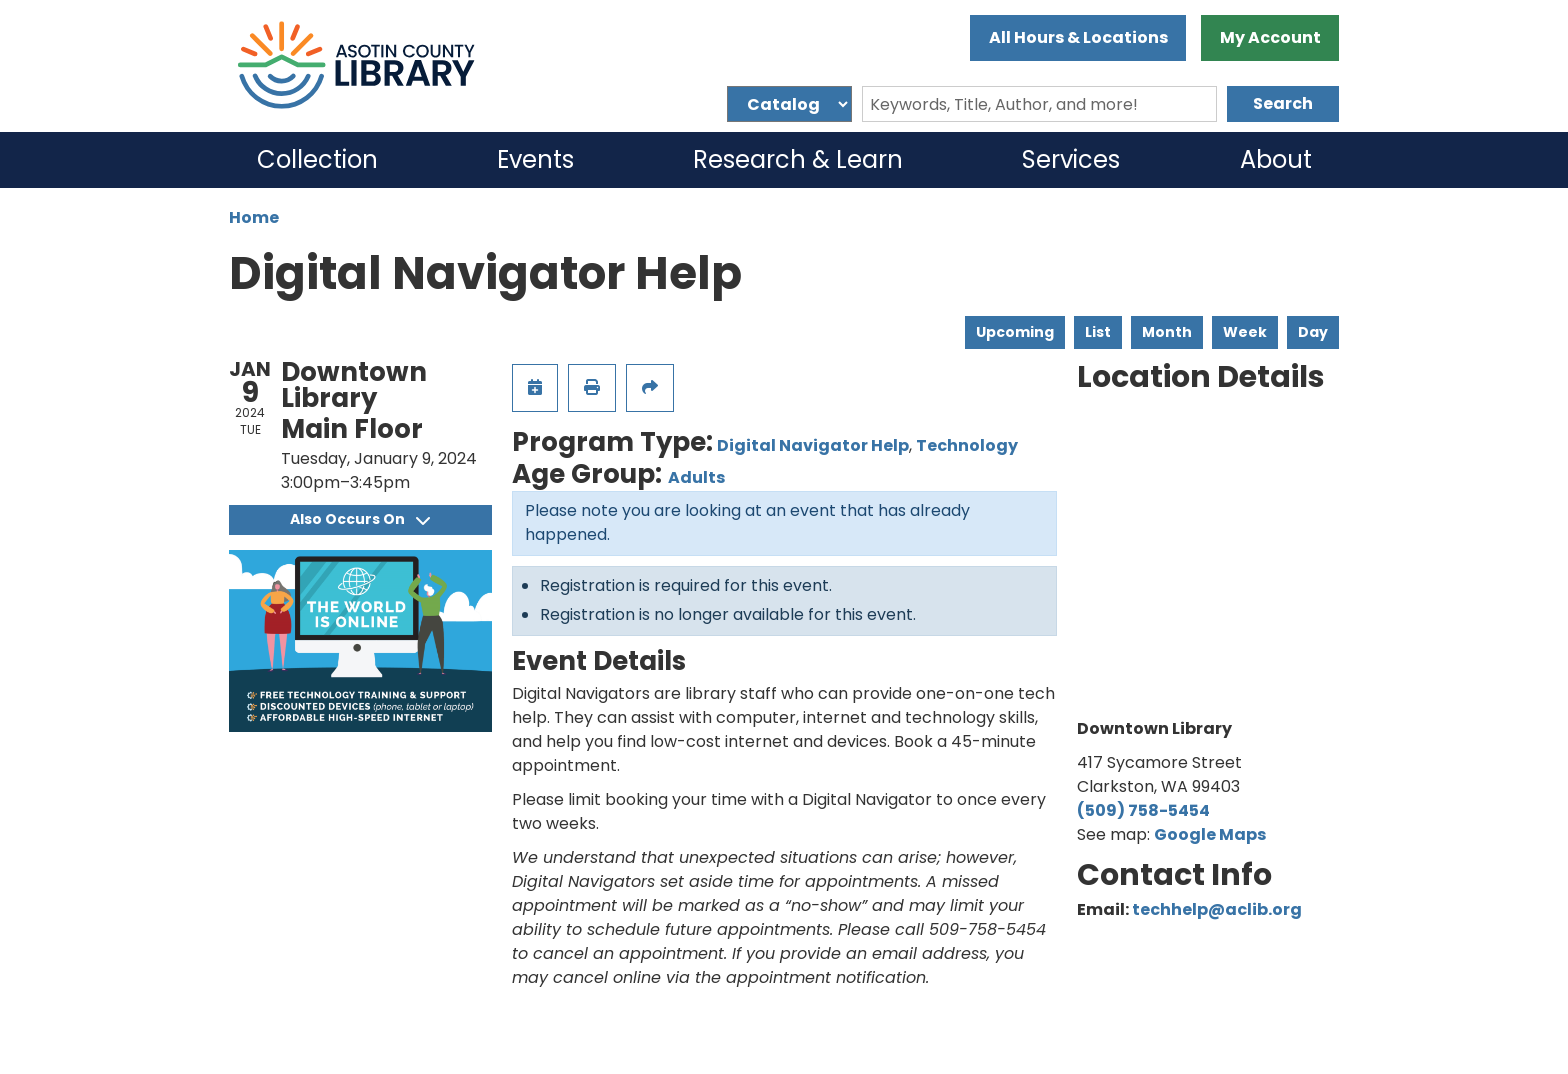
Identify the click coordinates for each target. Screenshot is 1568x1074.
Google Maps (1210, 834)
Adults (696, 477)
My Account (1270, 37)
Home (254, 217)
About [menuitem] (1276, 159)
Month (1167, 332)
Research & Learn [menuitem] (798, 159)
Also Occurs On (360, 519)
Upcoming (1015, 332)
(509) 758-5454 (1143, 810)
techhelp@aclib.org (1217, 909)
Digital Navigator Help (813, 445)
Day (1313, 332)
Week (1245, 332)
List (1098, 332)
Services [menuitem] (1071, 159)
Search (1283, 103)
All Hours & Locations (1078, 37)
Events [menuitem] (535, 159)
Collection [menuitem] (317, 159)
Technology (967, 445)
